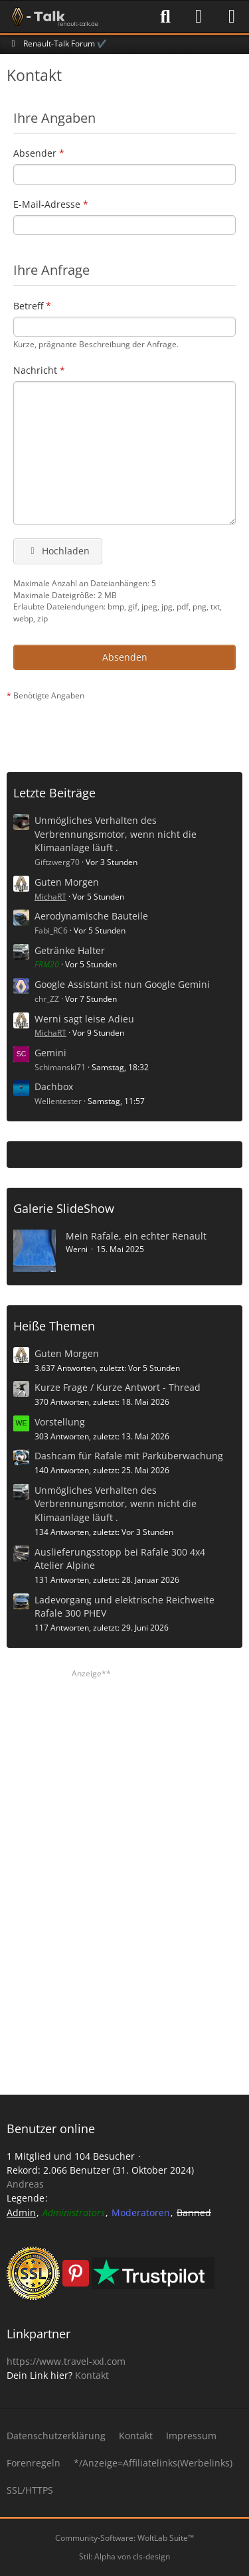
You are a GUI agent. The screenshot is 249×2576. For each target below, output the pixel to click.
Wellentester (58, 1101)
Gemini (50, 1052)
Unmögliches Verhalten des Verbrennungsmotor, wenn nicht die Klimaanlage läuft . (116, 834)
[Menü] (231, 16)
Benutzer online (51, 2128)
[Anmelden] (198, 16)
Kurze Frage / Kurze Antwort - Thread (118, 1387)
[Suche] (165, 16)
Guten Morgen (67, 882)
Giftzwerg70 (57, 862)
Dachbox (54, 1086)
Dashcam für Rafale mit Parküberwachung (129, 1455)
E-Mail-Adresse (46, 204)
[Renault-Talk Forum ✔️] (52, 16)
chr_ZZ (47, 999)
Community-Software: (124, 2537)
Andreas (25, 2184)
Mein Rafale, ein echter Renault (136, 1236)
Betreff (28, 305)
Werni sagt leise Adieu (84, 1018)
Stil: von (124, 2556)
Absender (34, 153)
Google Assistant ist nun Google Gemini (122, 984)
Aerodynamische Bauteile (91, 916)
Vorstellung (60, 1421)
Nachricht (35, 370)
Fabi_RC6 (51, 930)
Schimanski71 (60, 1067)
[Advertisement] (128, 731)
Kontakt (92, 2375)
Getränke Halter (70, 950)
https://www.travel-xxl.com (66, 2361)
